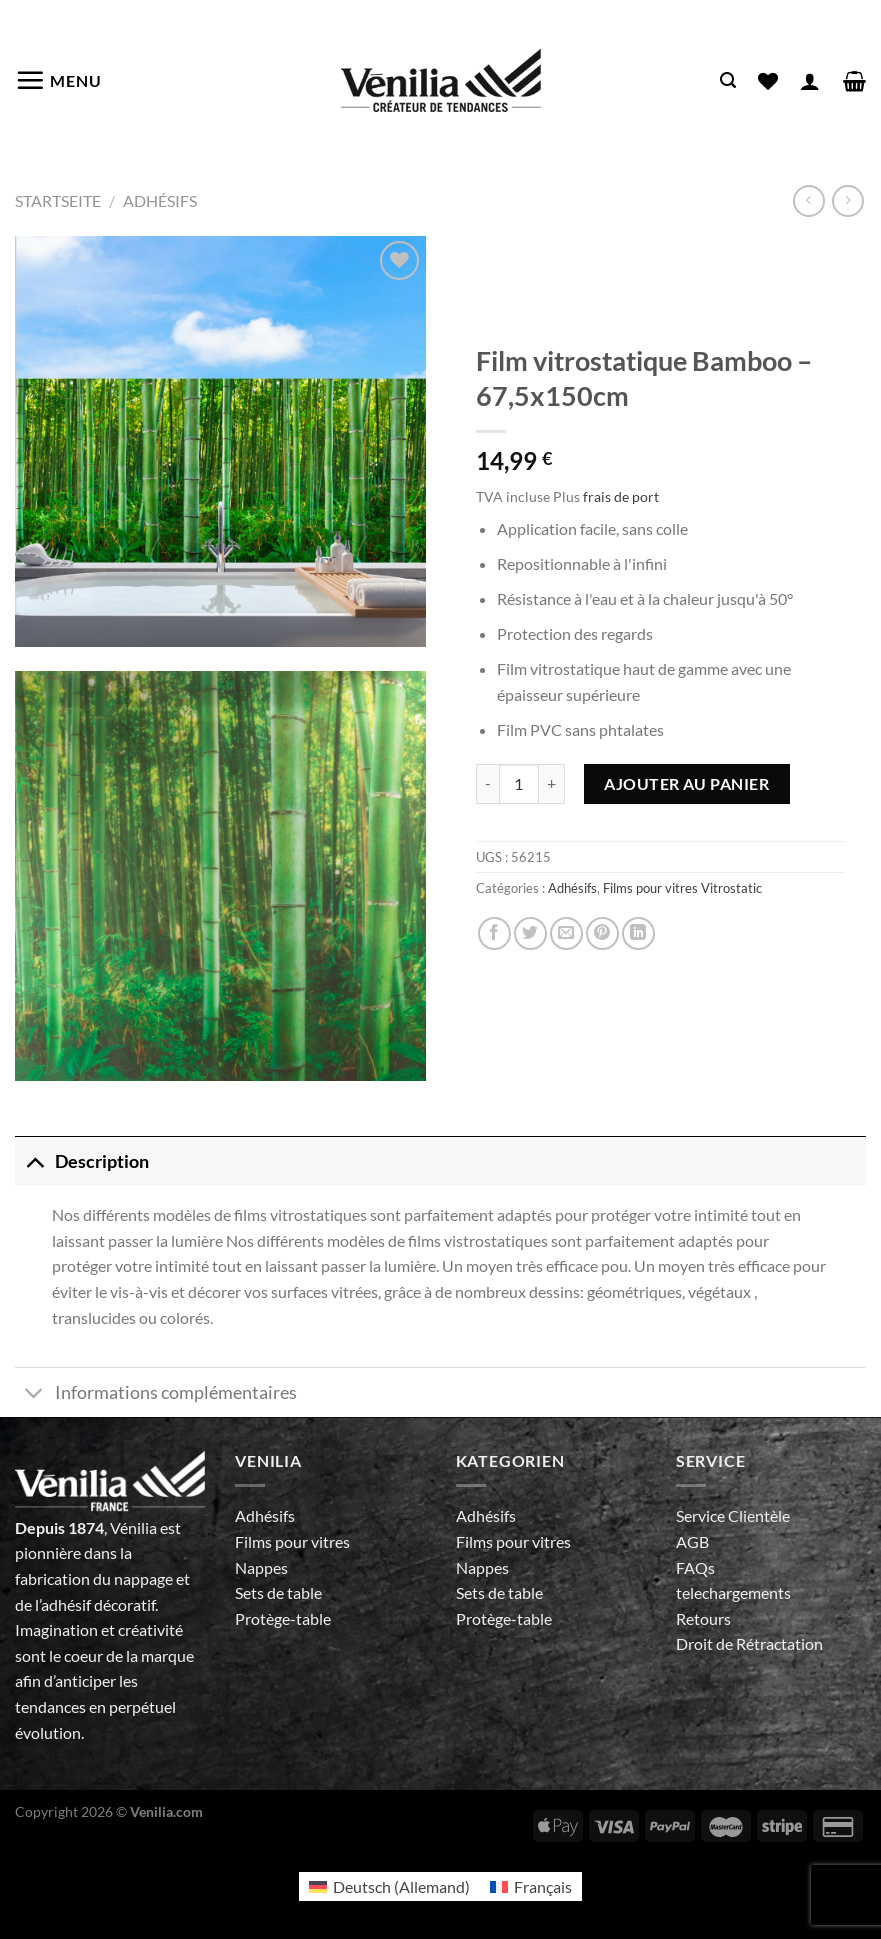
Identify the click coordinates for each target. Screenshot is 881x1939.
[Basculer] (34, 1161)
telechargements (733, 1592)
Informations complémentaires (156, 1394)
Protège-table (283, 1618)
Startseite (58, 200)
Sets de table (278, 1592)
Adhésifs (160, 200)
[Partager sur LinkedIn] (638, 933)
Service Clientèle (733, 1515)
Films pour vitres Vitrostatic (682, 888)
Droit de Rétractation (749, 1643)
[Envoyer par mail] (566, 933)
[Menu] (58, 80)
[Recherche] (728, 80)
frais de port (621, 496)
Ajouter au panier (686, 783)
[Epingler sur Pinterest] (602, 933)
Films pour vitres (292, 1541)
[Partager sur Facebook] (494, 933)
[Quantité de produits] (519, 784)
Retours (703, 1618)
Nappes (261, 1567)
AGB (692, 1541)
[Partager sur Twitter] (530, 933)
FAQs (695, 1567)
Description (82, 1161)
